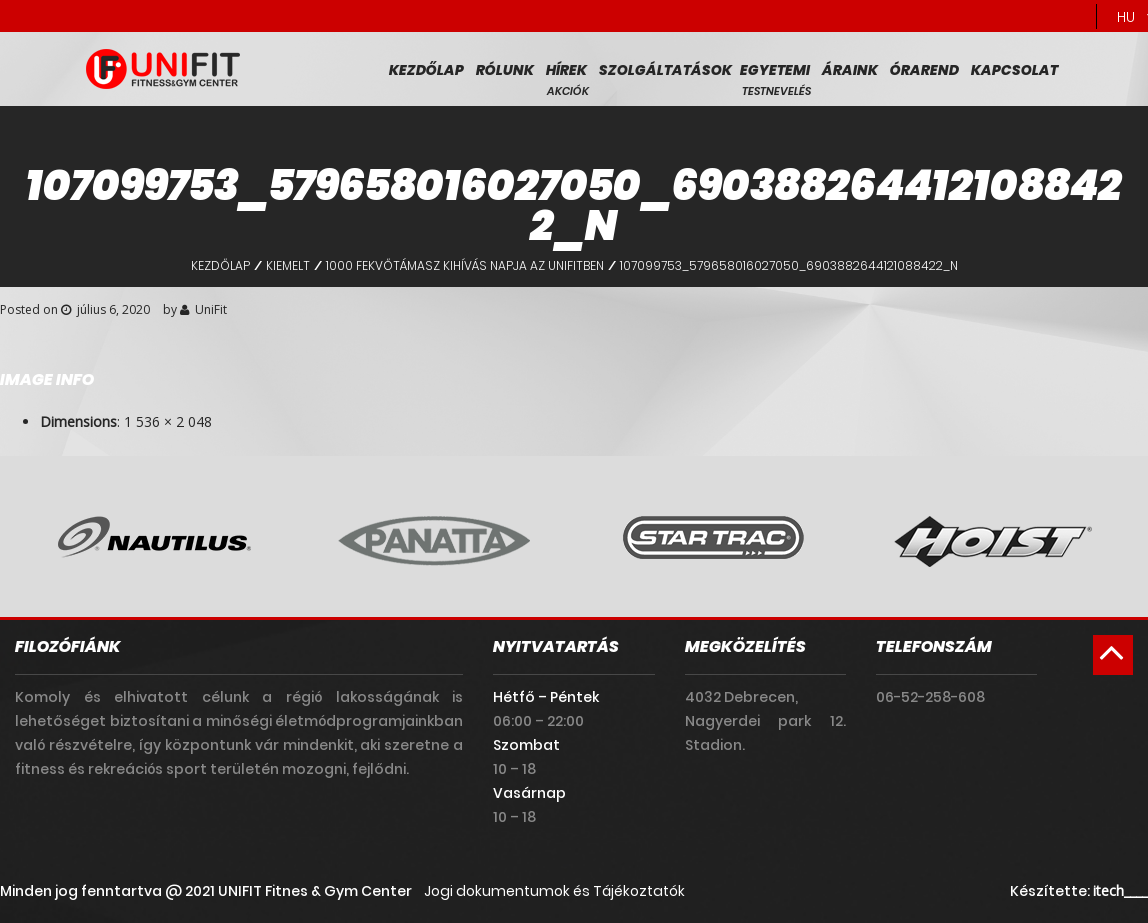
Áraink (850, 70)
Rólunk (505, 70)
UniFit (211, 309)
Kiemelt (288, 265)
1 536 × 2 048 (168, 421)
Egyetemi (775, 70)
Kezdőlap (426, 70)
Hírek (566, 70)
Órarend (924, 70)
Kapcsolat (1014, 70)
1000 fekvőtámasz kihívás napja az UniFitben (465, 265)
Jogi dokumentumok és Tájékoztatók (554, 891)
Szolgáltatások (665, 70)
